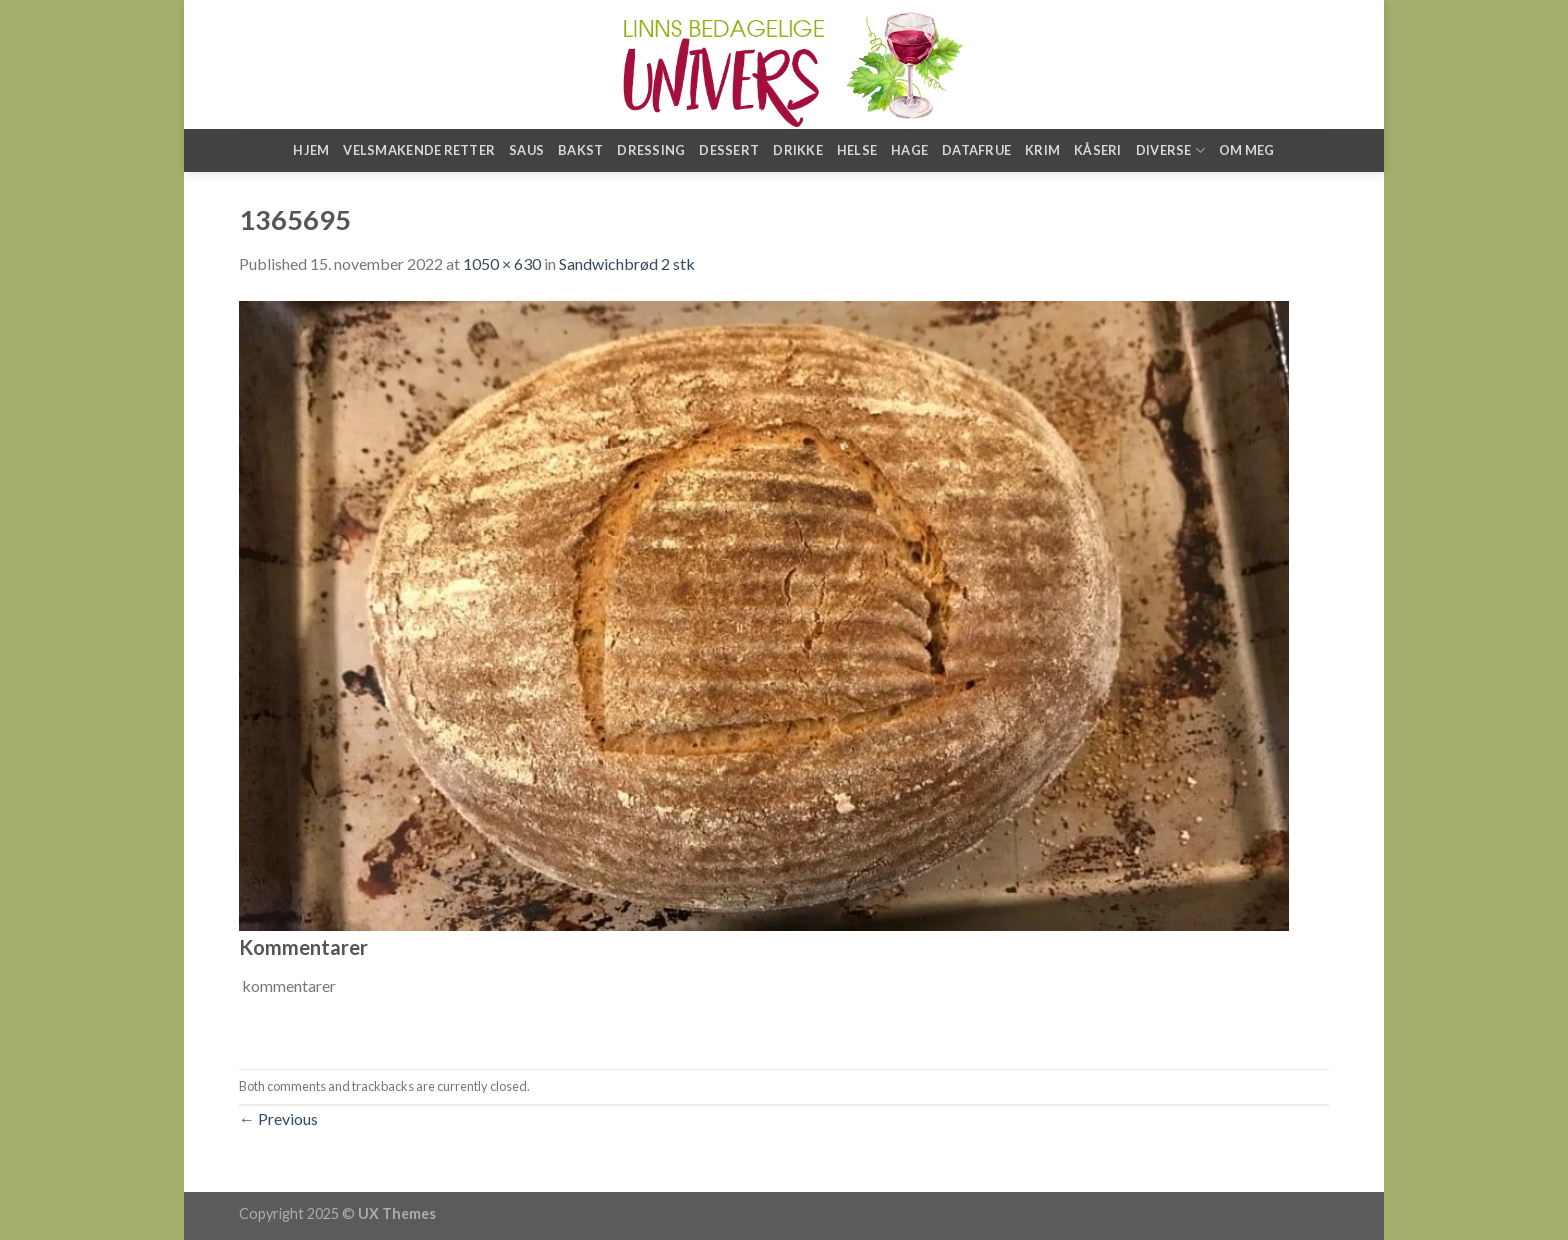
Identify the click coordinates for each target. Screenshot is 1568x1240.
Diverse (1170, 150)
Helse (857, 150)
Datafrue (976, 150)
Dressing (651, 150)
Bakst (580, 150)
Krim (1042, 150)
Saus (526, 150)
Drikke (798, 150)
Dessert (729, 150)
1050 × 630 (502, 263)
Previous (278, 1118)
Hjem (311, 150)
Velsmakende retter (419, 150)
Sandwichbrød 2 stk (627, 263)
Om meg (1247, 150)
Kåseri (1098, 150)
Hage (909, 150)
